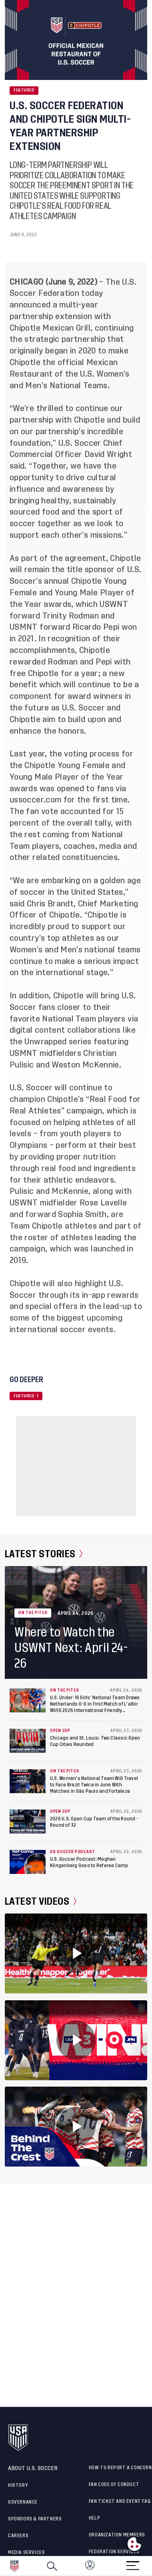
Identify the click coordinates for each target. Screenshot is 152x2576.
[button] (151, 2566)
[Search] (52, 2566)
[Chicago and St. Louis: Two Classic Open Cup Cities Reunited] (28, 1741)
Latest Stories (44, 1554)
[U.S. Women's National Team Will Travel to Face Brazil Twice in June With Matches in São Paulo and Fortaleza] (28, 1781)
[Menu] (133, 2563)
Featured (24, 90)
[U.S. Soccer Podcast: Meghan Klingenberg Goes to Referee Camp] (28, 1862)
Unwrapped (45, 1042)
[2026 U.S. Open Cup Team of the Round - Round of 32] (28, 1822)
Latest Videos (40, 1901)
